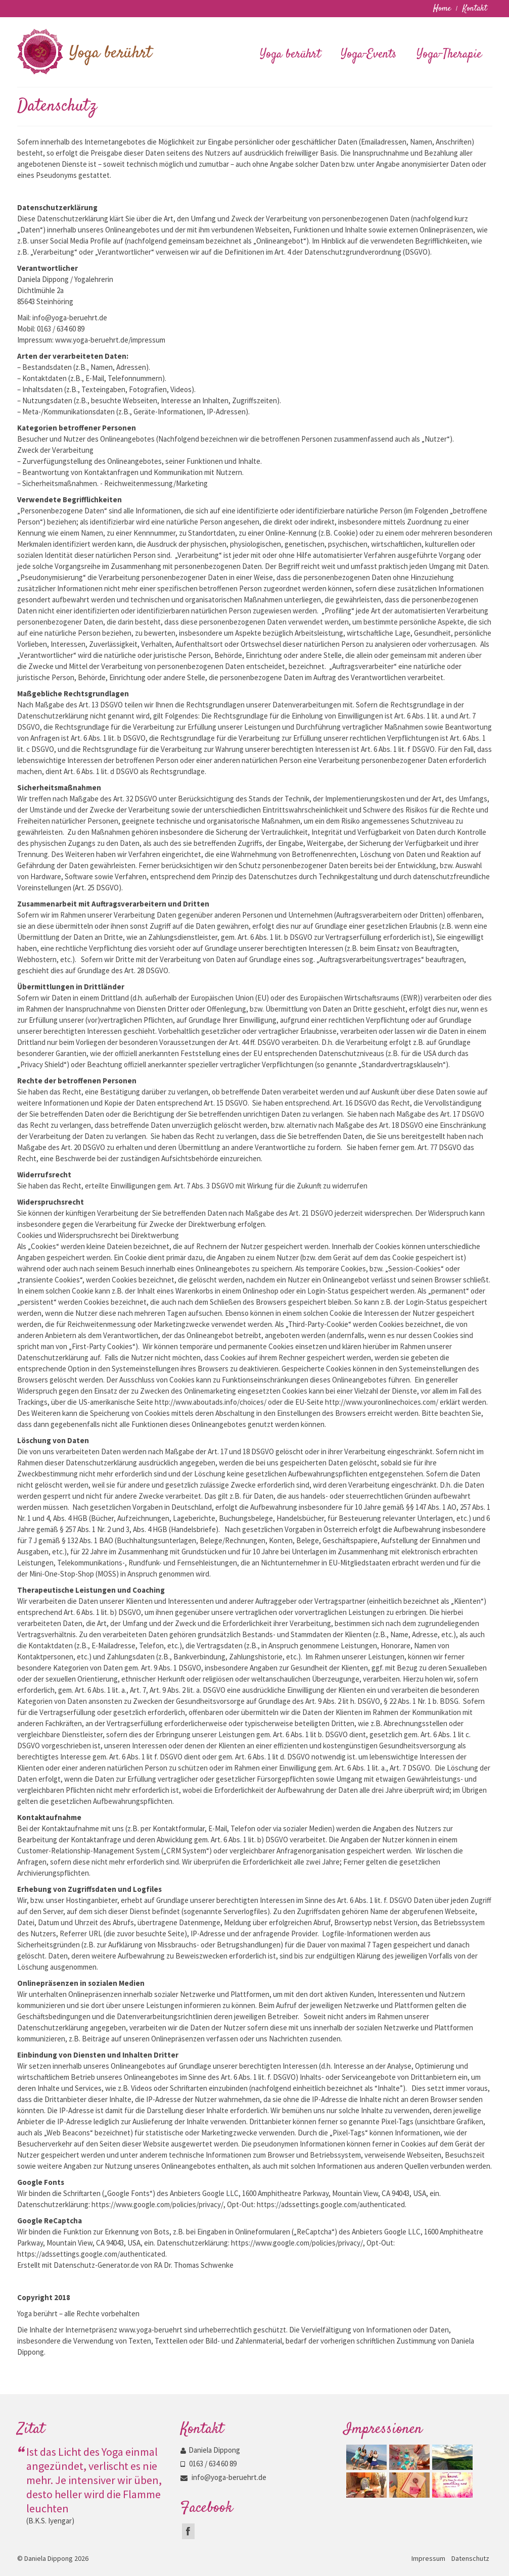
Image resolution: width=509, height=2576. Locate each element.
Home (442, 9)
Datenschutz (470, 2558)
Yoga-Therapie (449, 54)
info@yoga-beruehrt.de (223, 2477)
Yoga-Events (368, 54)
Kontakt (474, 9)
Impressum (428, 2558)
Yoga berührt (290, 54)
